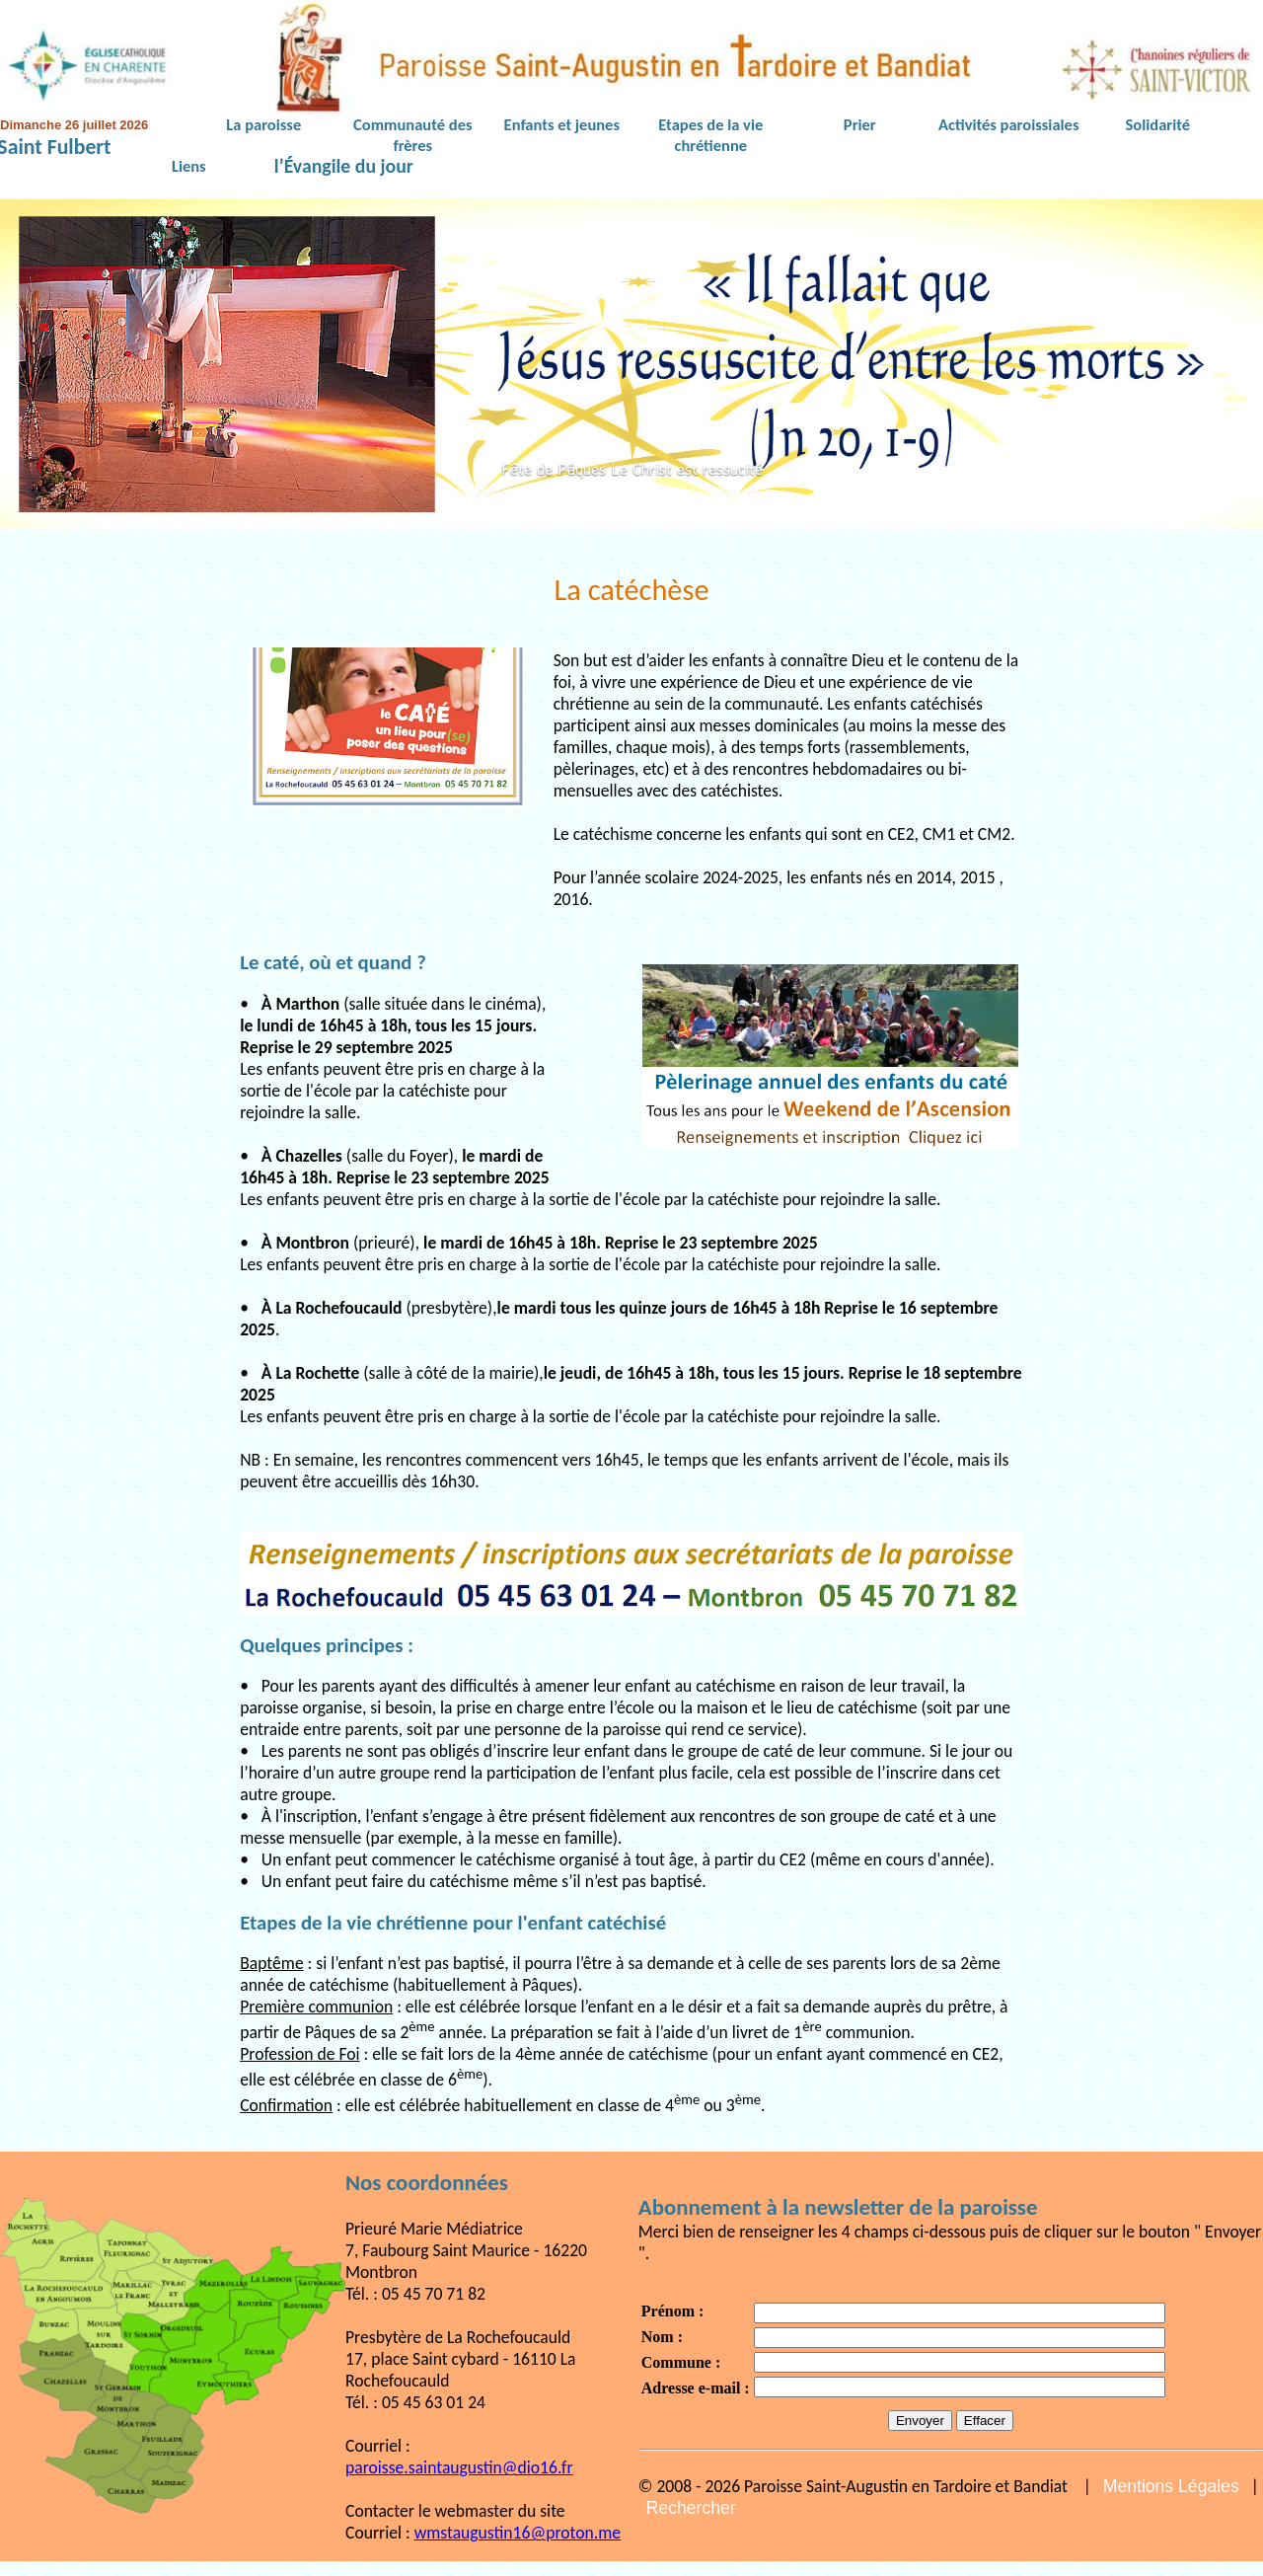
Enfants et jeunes (562, 124)
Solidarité (1158, 124)
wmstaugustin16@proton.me (517, 2532)
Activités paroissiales (1008, 124)
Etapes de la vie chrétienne (710, 134)
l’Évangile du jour (343, 167)
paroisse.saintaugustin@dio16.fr (459, 2467)
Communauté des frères (412, 134)
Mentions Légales (1171, 2486)
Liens (189, 166)
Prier (860, 124)
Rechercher (691, 2508)
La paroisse (263, 124)
